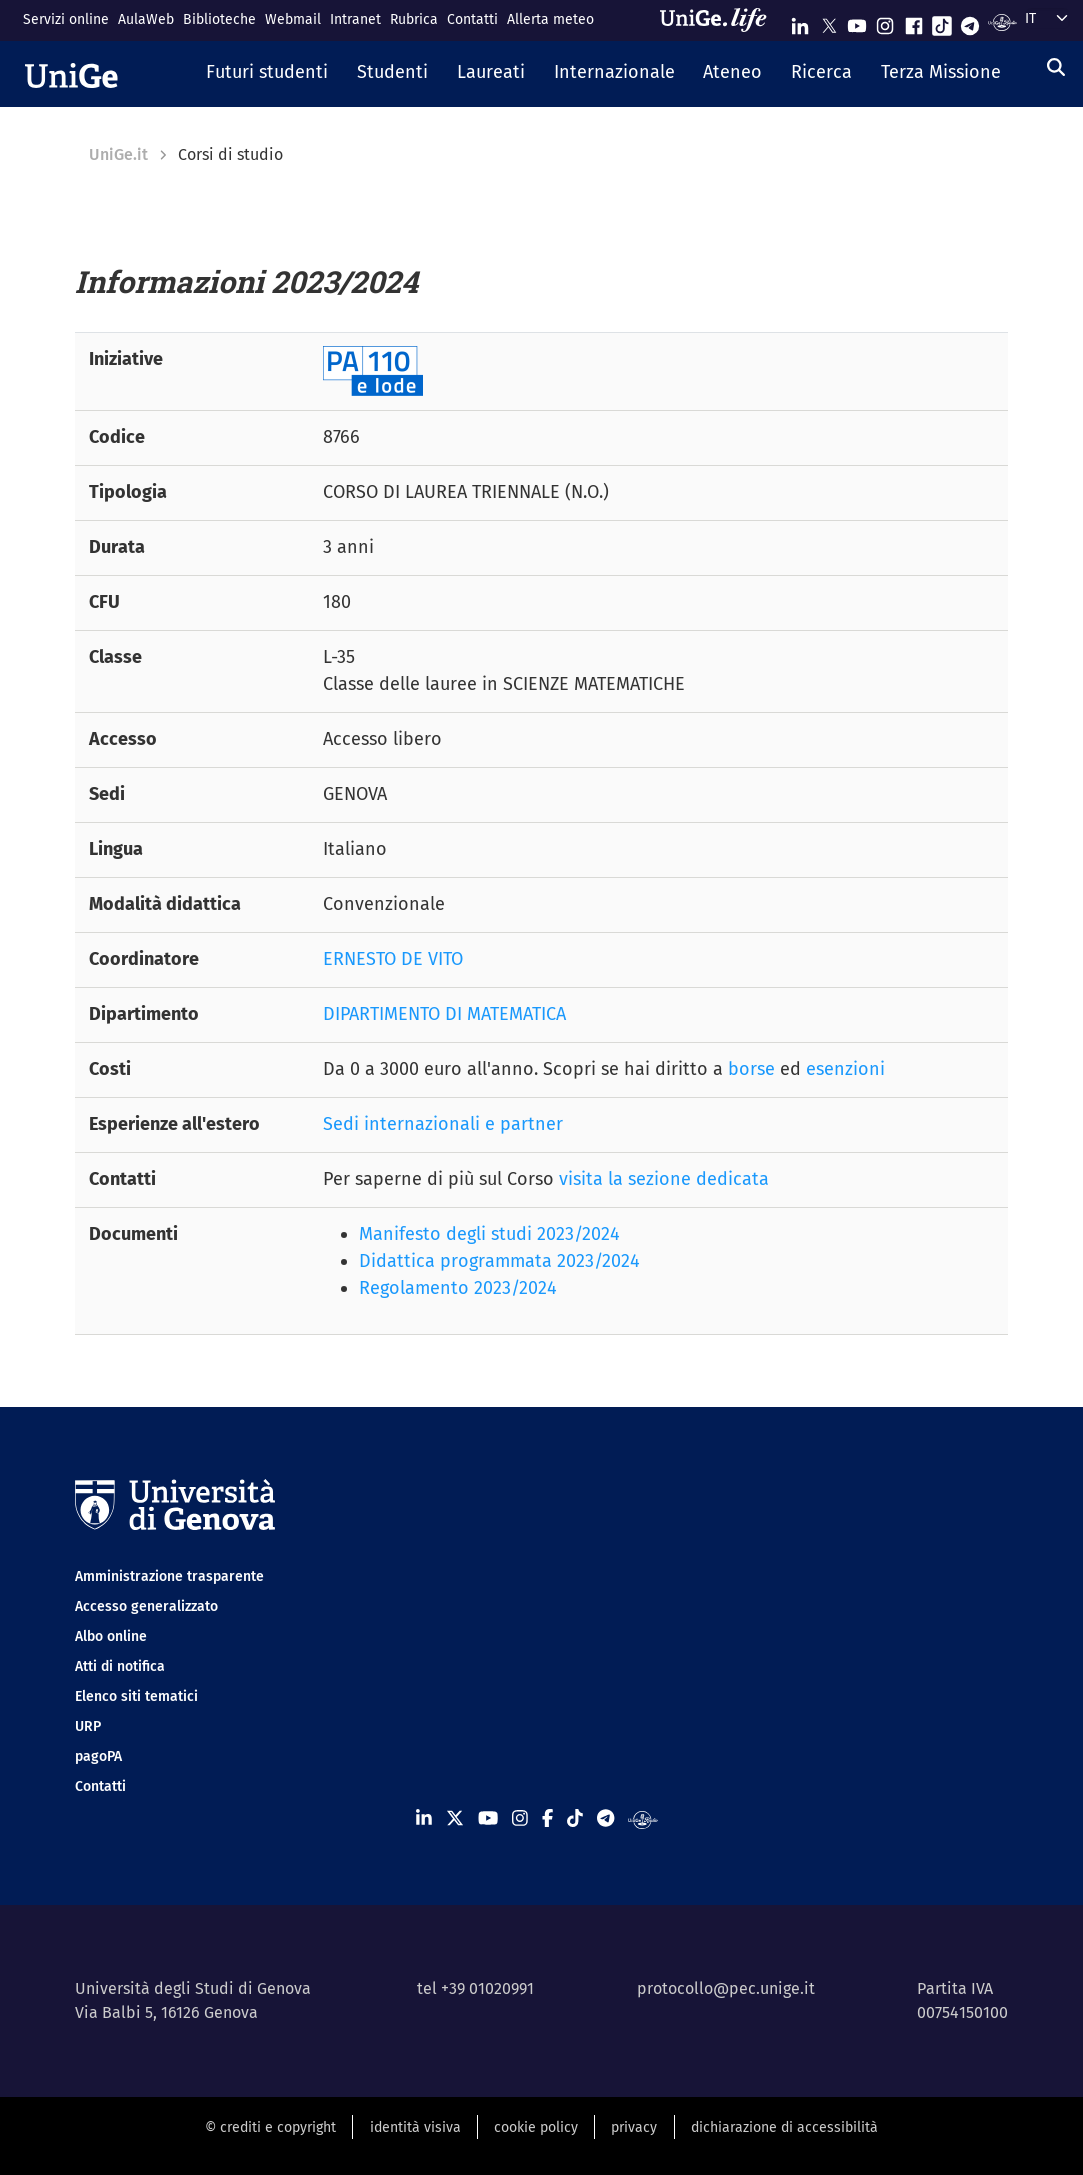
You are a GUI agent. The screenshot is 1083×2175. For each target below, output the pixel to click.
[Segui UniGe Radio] (1002, 21)
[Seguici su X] (829, 21)
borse (751, 1069)
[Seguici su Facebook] (914, 21)
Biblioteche (219, 19)
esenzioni (845, 1069)
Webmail (293, 19)
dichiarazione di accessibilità (784, 2127)
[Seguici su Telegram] (970, 21)
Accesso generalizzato (146, 1606)
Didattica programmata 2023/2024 (499, 1261)
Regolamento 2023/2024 (458, 1288)
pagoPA (98, 1756)
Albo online (111, 1636)
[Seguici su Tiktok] (942, 21)
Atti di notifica (120, 1666)
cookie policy (536, 2127)
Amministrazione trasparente (169, 1576)
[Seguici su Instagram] (885, 21)
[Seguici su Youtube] (857, 21)
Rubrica (414, 19)
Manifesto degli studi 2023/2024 (489, 1234)
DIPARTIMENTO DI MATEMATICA (444, 1014)
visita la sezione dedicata (664, 1179)
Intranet (355, 19)
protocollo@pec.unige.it (726, 1988)
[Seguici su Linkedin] (800, 21)
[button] (267, 74)
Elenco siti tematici (136, 1696)
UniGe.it (118, 154)
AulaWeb (146, 19)
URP (88, 1726)
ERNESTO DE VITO (393, 959)
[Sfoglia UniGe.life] (720, 20)
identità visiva (415, 2127)
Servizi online (66, 19)
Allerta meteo (550, 19)
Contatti (472, 19)
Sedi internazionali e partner (443, 1124)
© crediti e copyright (270, 2127)
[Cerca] (1056, 68)
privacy (634, 2127)
